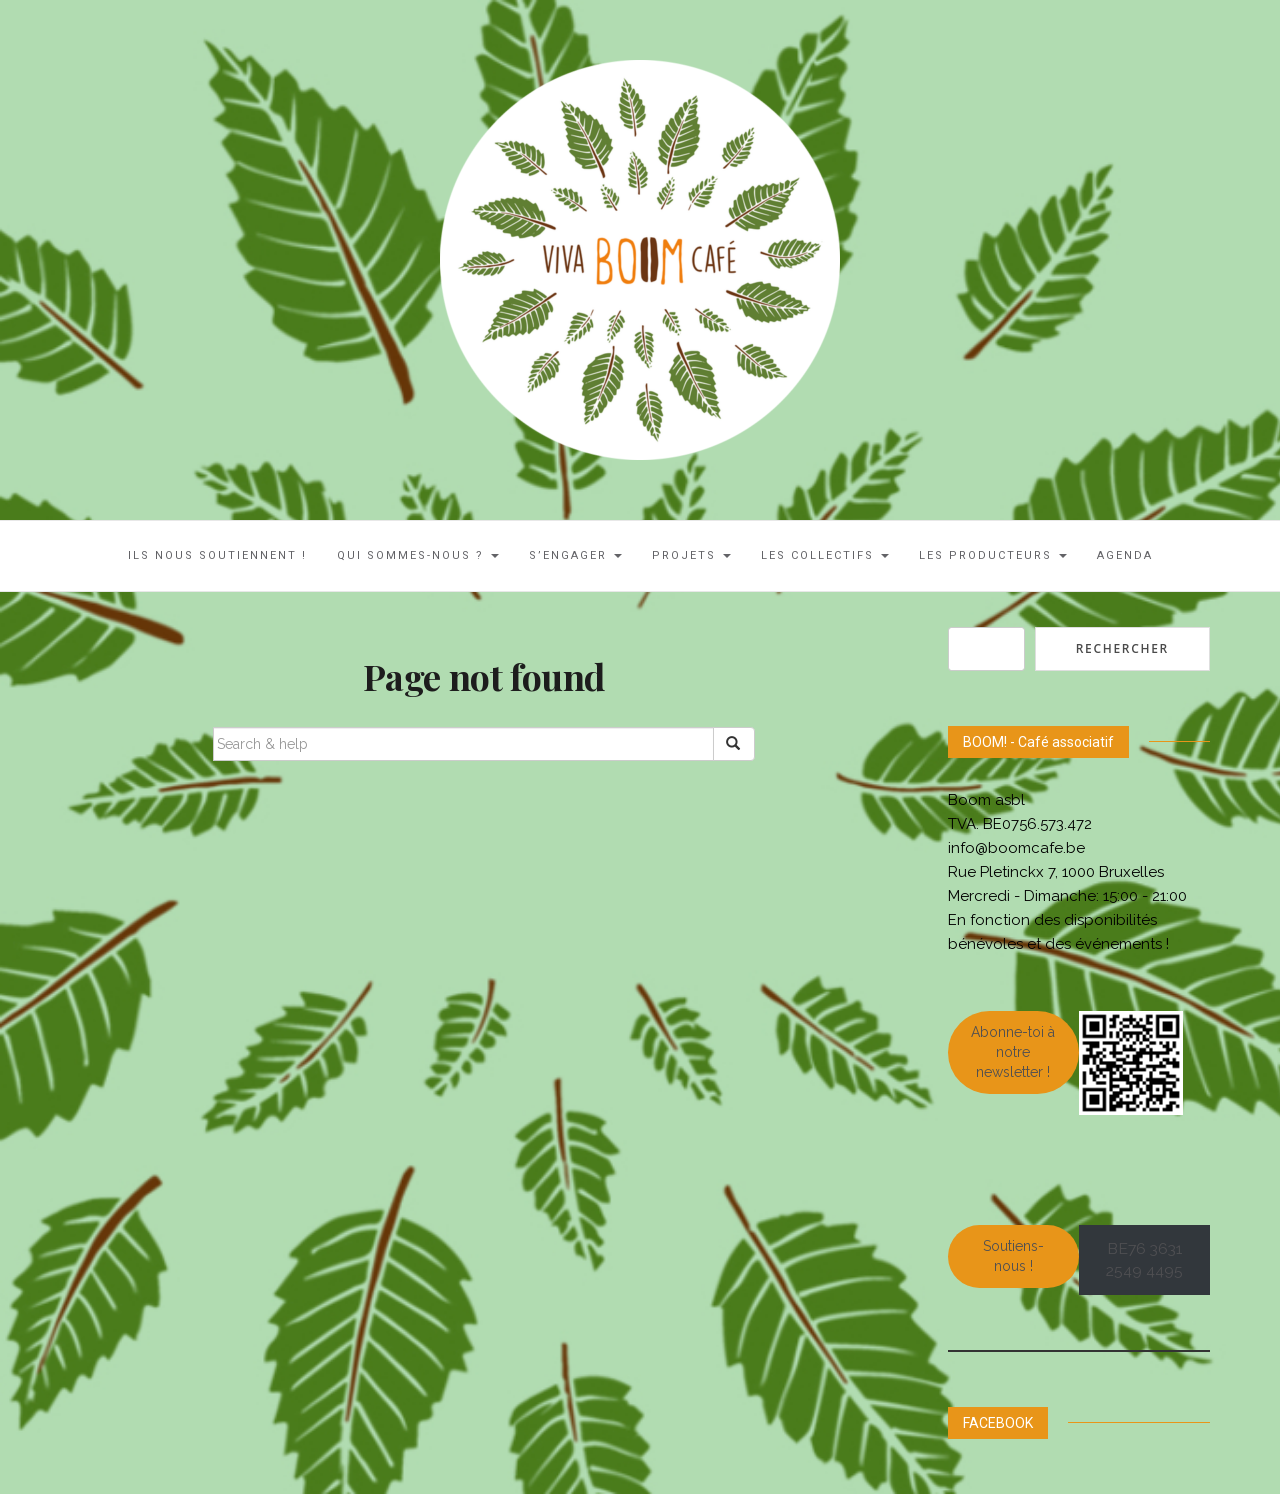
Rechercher (1122, 648)
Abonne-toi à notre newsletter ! (1013, 1052)
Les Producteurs (993, 555)
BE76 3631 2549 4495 (1144, 1260)
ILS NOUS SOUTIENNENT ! (217, 555)
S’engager (575, 555)
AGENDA (1125, 555)
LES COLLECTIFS (825, 555)
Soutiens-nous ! (1013, 1256)
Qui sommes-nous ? (418, 555)
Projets (691, 555)
